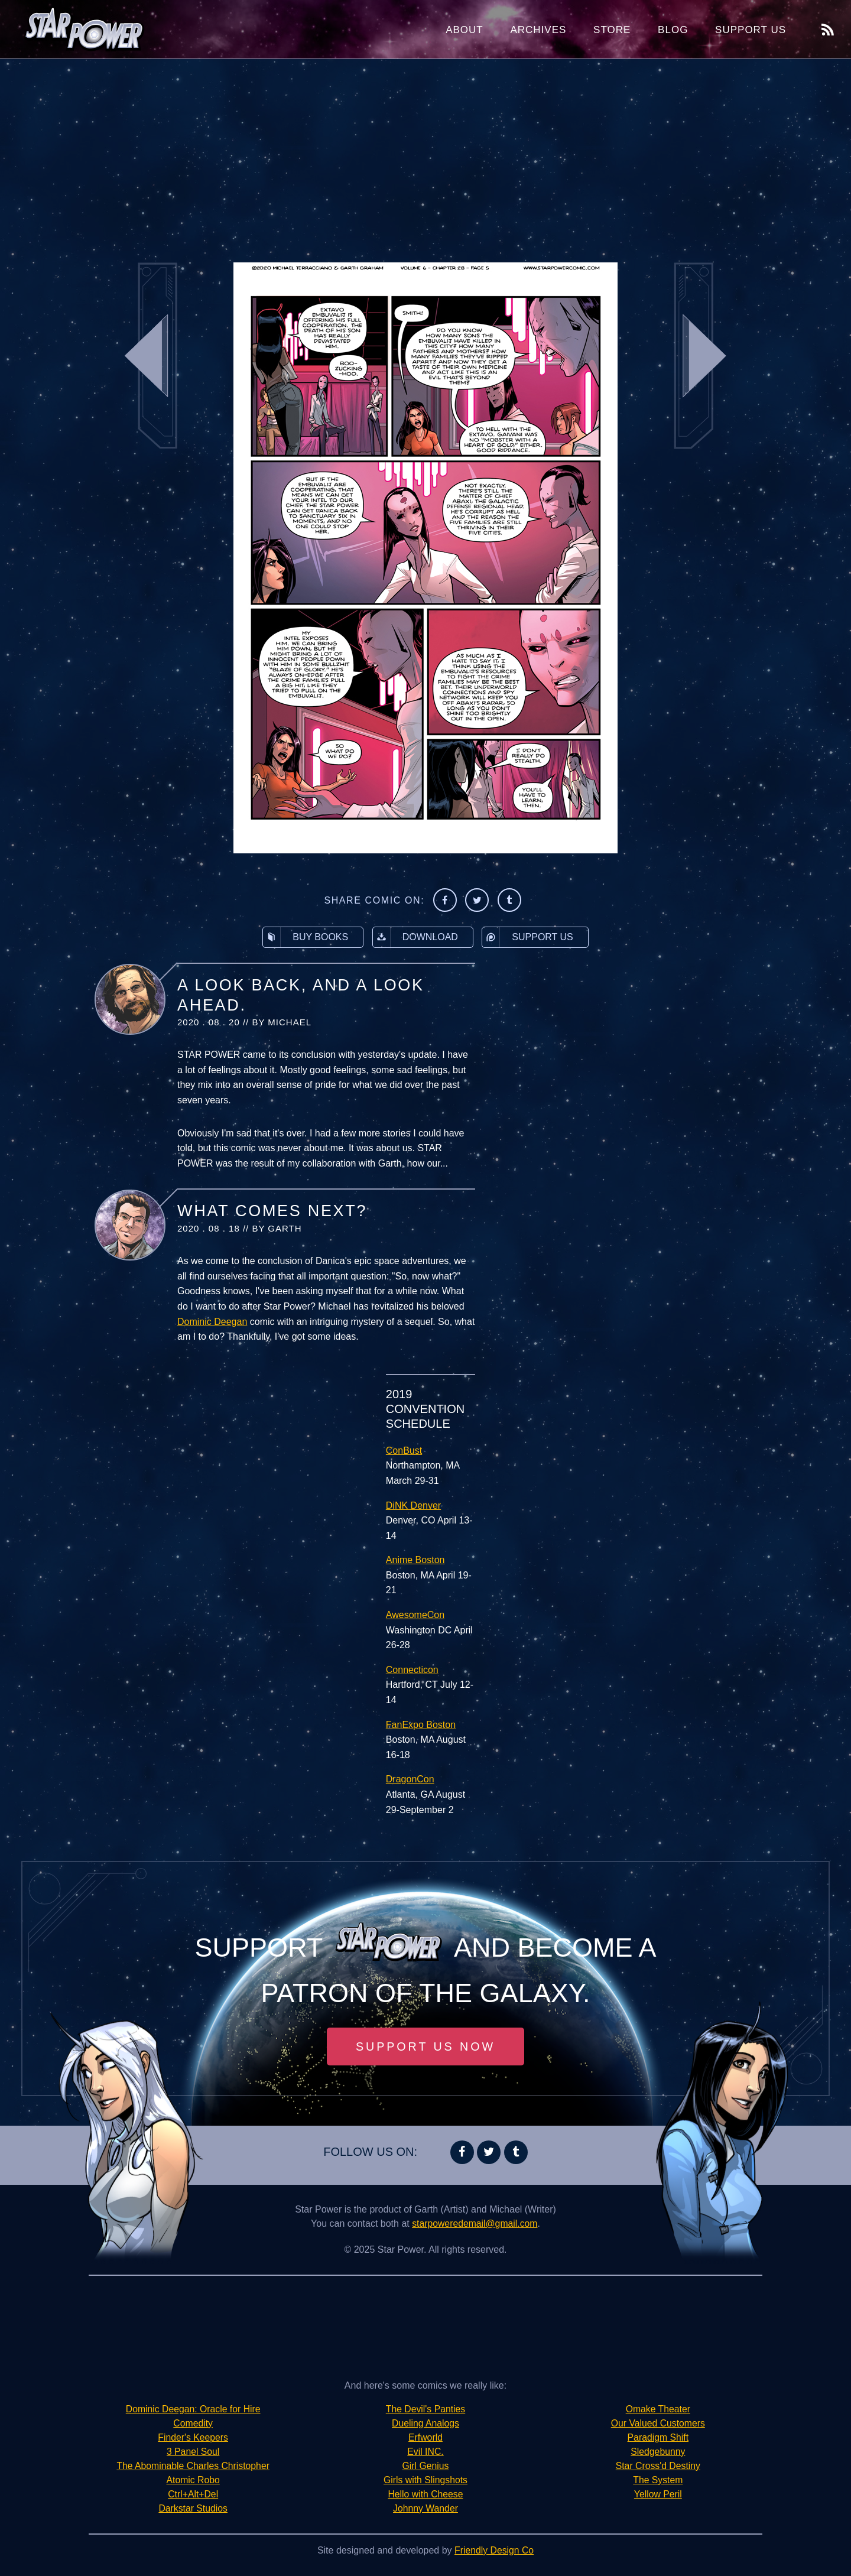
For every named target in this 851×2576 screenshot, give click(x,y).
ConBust (404, 1450)
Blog (673, 29)
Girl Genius (425, 2466)
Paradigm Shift (658, 2437)
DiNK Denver (413, 1505)
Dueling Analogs (425, 2423)
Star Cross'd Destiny (658, 2466)
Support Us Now (425, 2046)
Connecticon (412, 1670)
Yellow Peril (658, 2494)
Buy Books (305, 937)
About (464, 29)
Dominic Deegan (212, 1322)
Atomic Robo (193, 2480)
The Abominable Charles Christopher (192, 2466)
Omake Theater (658, 2409)
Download (415, 937)
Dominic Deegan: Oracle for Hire (193, 2409)
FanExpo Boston (421, 1725)
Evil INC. (425, 2452)
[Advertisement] (425, 153)
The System (658, 2480)
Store (612, 29)
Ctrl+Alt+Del (193, 2494)
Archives (538, 29)
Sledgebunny (658, 2452)
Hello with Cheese (426, 2494)
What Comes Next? (272, 1211)
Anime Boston (415, 1560)
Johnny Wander (425, 2508)
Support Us (750, 29)
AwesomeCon (415, 1615)
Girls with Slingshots (425, 2480)
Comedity (193, 2423)
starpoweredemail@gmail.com (474, 2223)
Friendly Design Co (494, 2550)
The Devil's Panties (425, 2409)
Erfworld (425, 2437)
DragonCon (410, 1779)
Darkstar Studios (193, 2508)
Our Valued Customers (658, 2423)
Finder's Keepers (192, 2437)
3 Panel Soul (193, 2452)
